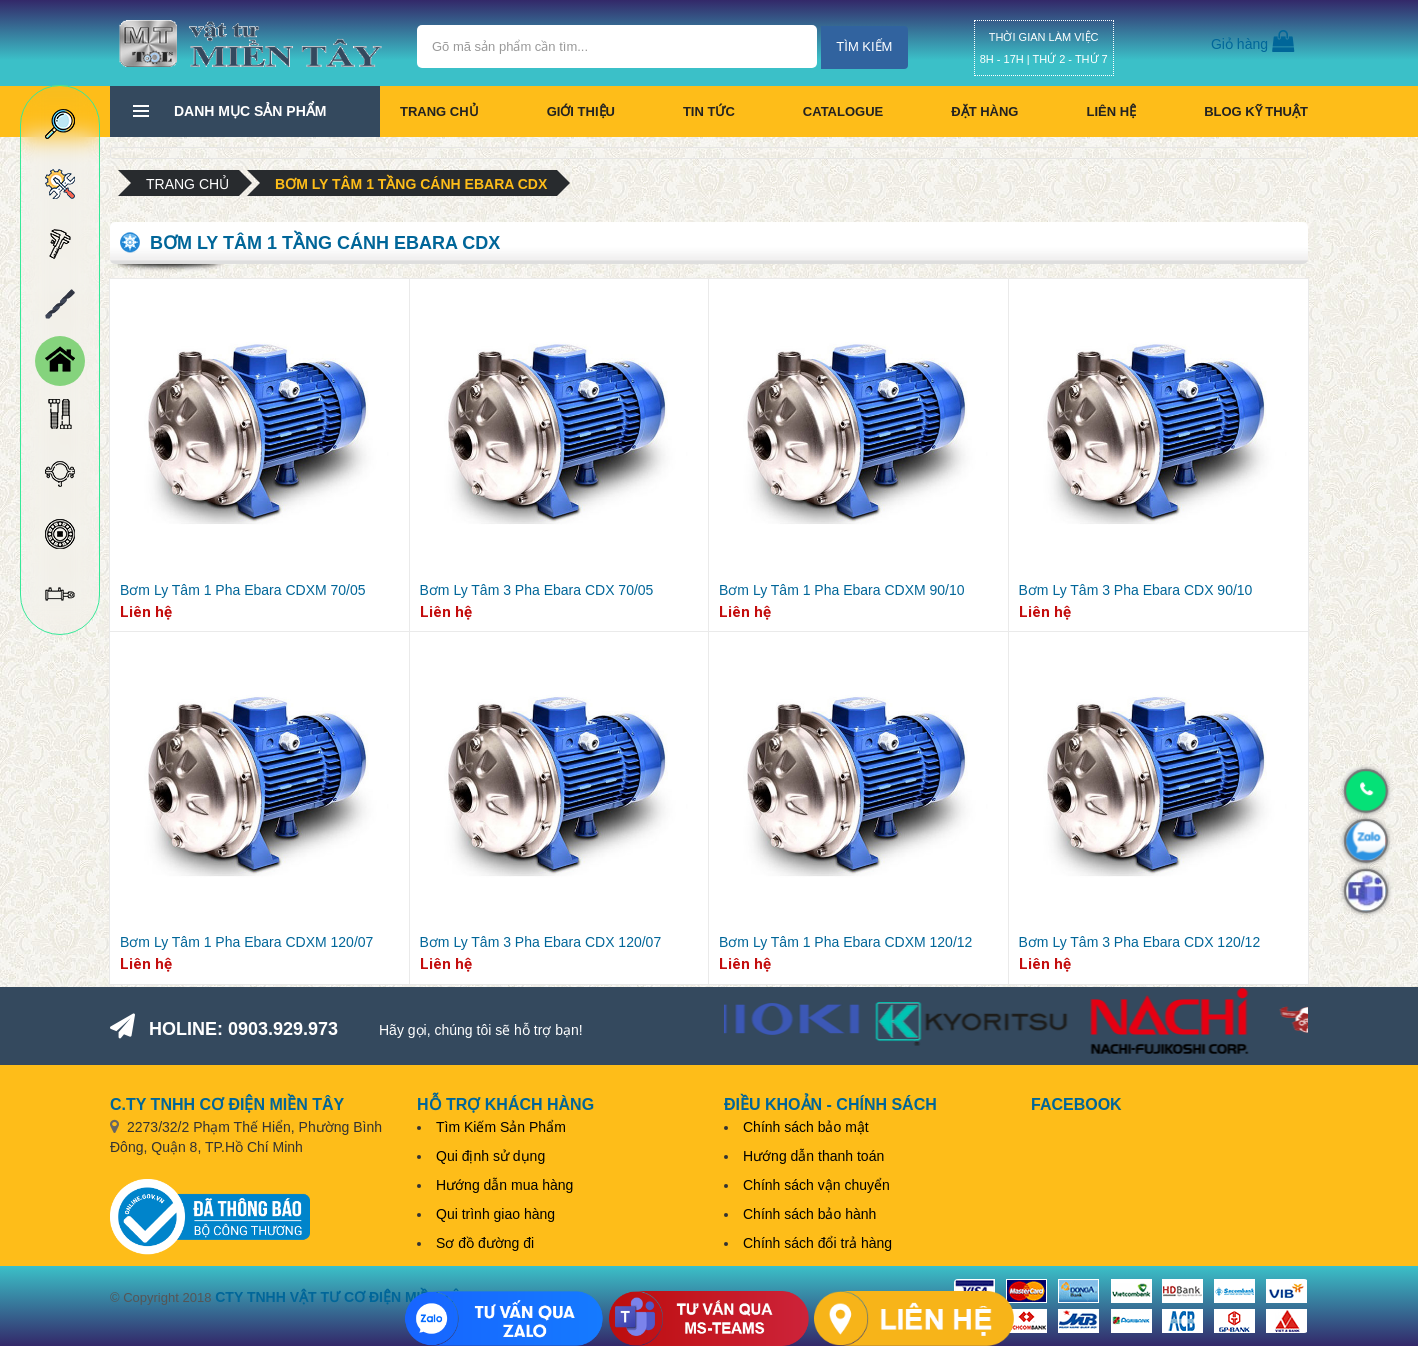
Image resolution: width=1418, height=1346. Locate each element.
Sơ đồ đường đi (485, 1243)
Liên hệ (1111, 111)
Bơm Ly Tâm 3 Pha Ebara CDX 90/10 (1136, 590)
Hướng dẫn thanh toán (813, 1156)
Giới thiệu (581, 111)
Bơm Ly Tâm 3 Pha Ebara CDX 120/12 (1140, 942)
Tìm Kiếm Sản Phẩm (501, 1127)
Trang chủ (439, 111)
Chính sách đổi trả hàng (817, 1243)
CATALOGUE (843, 111)
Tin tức (709, 111)
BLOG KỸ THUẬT (1256, 111)
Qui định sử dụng (490, 1156)
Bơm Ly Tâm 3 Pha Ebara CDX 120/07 (541, 942)
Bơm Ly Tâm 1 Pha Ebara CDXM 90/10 (842, 590)
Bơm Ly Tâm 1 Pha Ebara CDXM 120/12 (845, 942)
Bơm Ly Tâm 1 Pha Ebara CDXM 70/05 (243, 590)
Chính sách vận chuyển (816, 1185)
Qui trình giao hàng (495, 1214)
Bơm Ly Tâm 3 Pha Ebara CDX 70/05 (537, 590)
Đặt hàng (984, 111)
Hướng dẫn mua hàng (504, 1185)
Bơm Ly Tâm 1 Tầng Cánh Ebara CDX (411, 184)
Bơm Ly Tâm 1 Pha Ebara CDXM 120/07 (246, 942)
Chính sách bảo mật (806, 1127)
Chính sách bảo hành (809, 1214)
